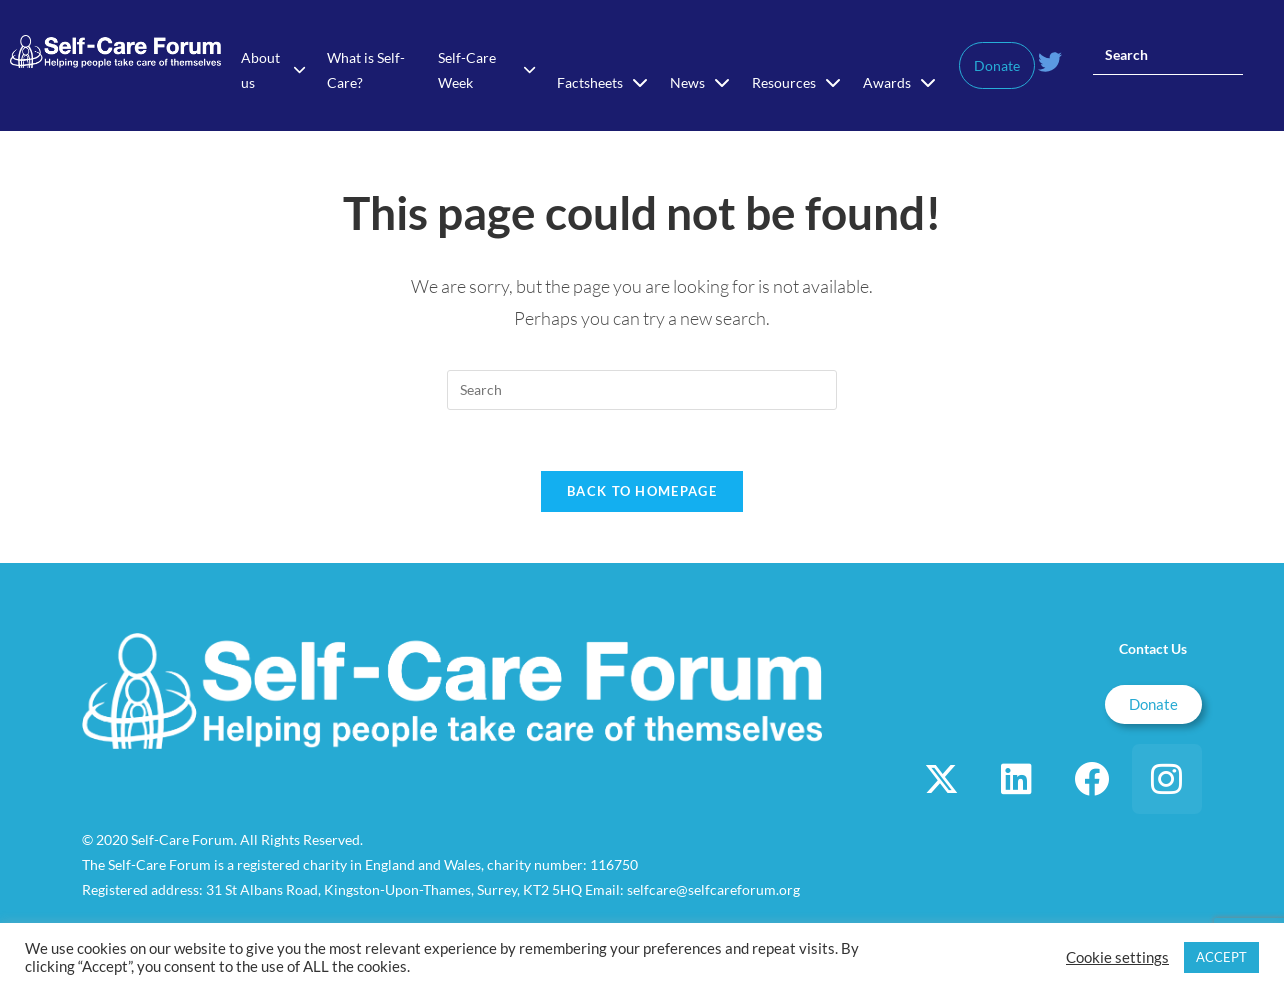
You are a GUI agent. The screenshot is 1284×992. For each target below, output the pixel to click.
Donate (997, 65)
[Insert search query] (1168, 55)
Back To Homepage (642, 491)
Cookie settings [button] (1117, 957)
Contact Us (1153, 648)
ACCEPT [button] (1221, 957)
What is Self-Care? (366, 70)
